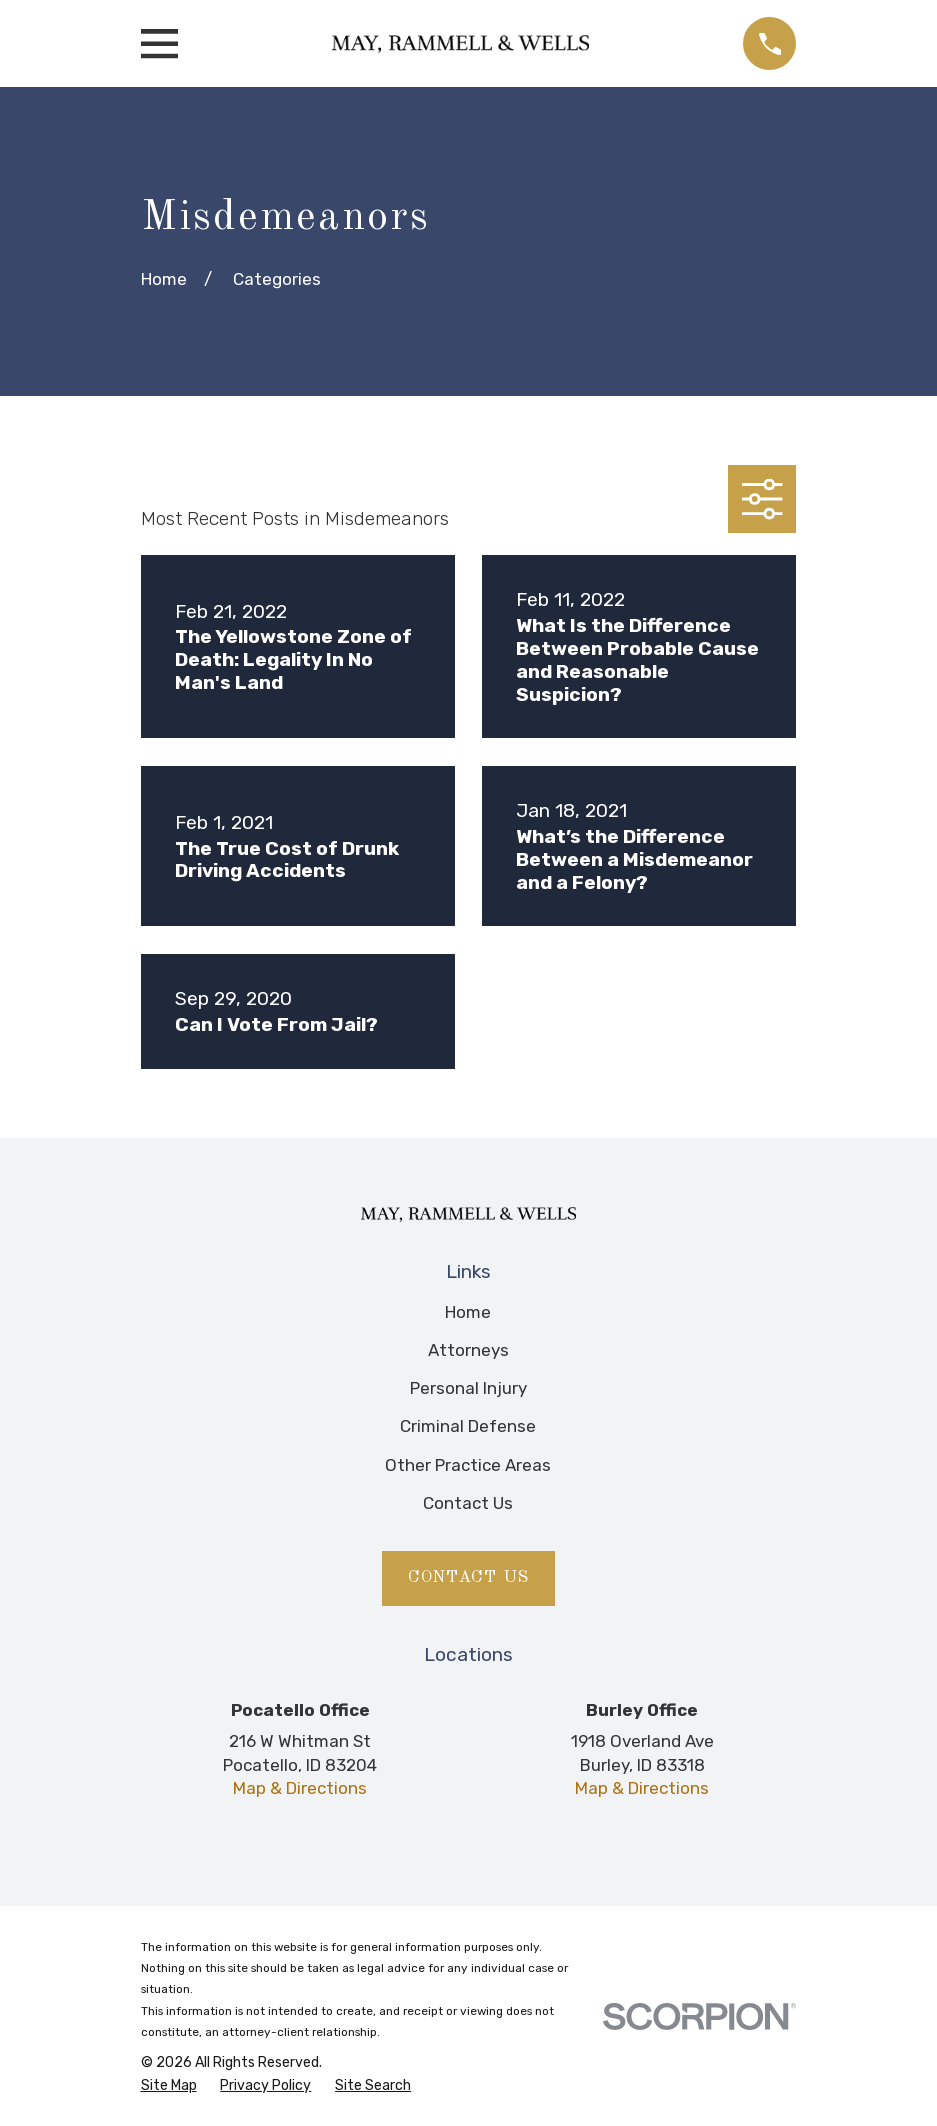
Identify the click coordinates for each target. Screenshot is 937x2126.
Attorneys (468, 1350)
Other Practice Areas (468, 1465)
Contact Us (468, 1503)
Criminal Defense (468, 1426)
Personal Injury (468, 1388)
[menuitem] (169, 2086)
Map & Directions (300, 1788)
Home (468, 1312)
